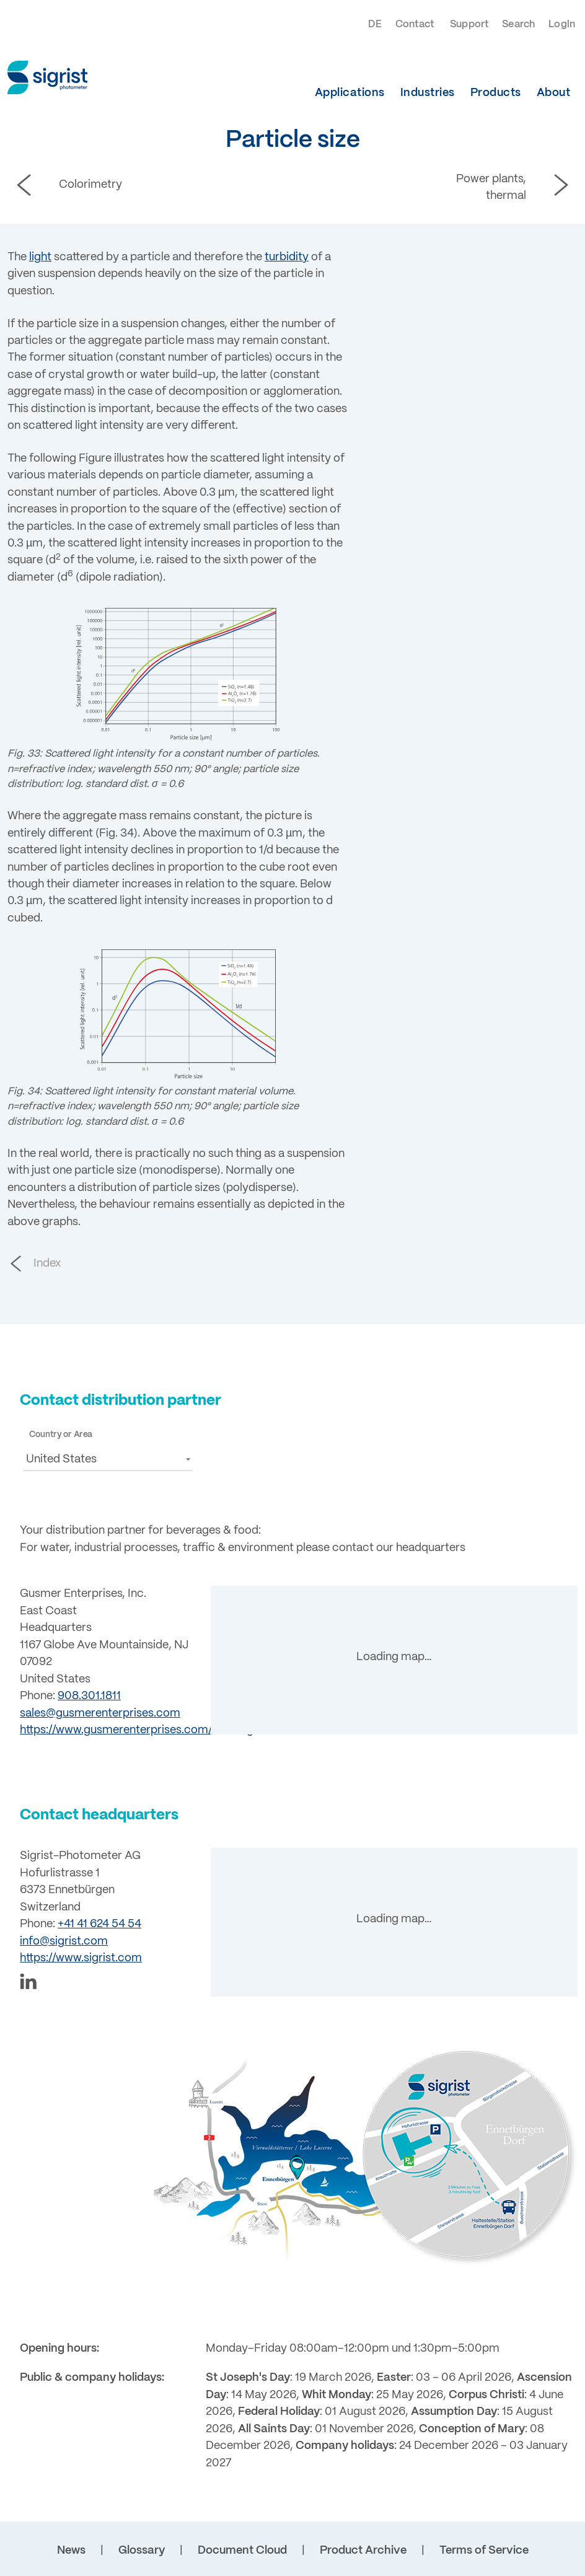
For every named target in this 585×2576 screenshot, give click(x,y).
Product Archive (363, 2550)
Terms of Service (484, 2550)
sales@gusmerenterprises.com (100, 1713)
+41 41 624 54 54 (99, 1924)
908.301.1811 (89, 1696)
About (554, 93)
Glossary (141, 2550)
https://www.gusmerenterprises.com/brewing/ (138, 1730)
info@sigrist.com (64, 1941)
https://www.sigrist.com (81, 1958)
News (71, 2550)
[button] (108, 1459)
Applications (350, 93)
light (40, 257)
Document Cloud (242, 2550)
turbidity (287, 257)
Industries (427, 93)
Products (495, 93)
